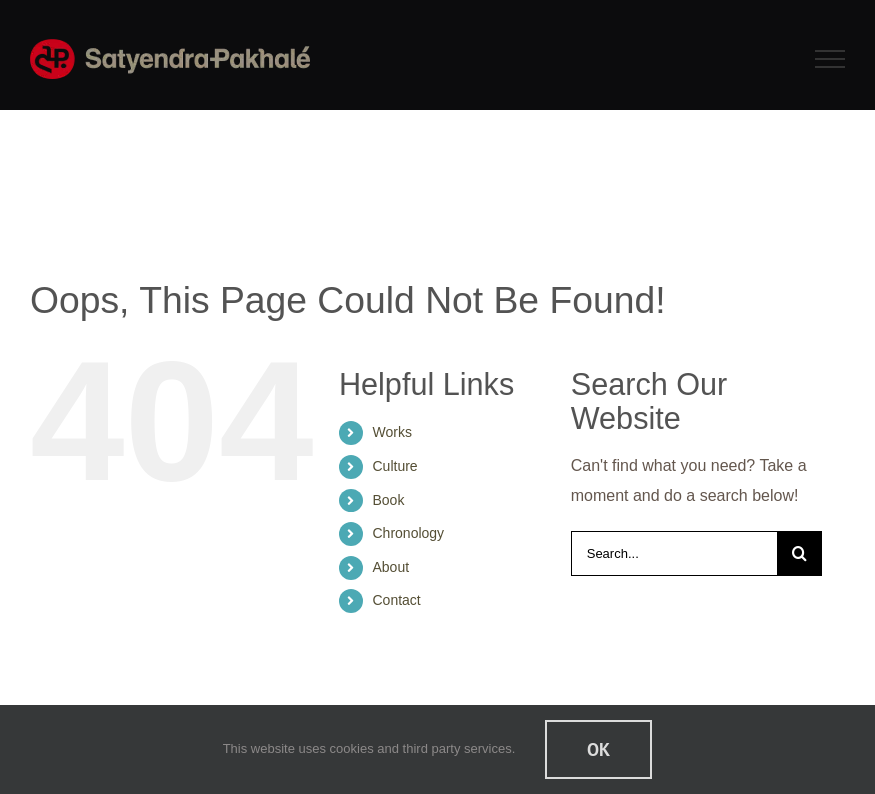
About (391, 567)
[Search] (799, 553)
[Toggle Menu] (830, 59)
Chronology (409, 533)
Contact (397, 600)
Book (389, 500)
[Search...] (674, 553)
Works (392, 432)
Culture (395, 466)
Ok (598, 749)
